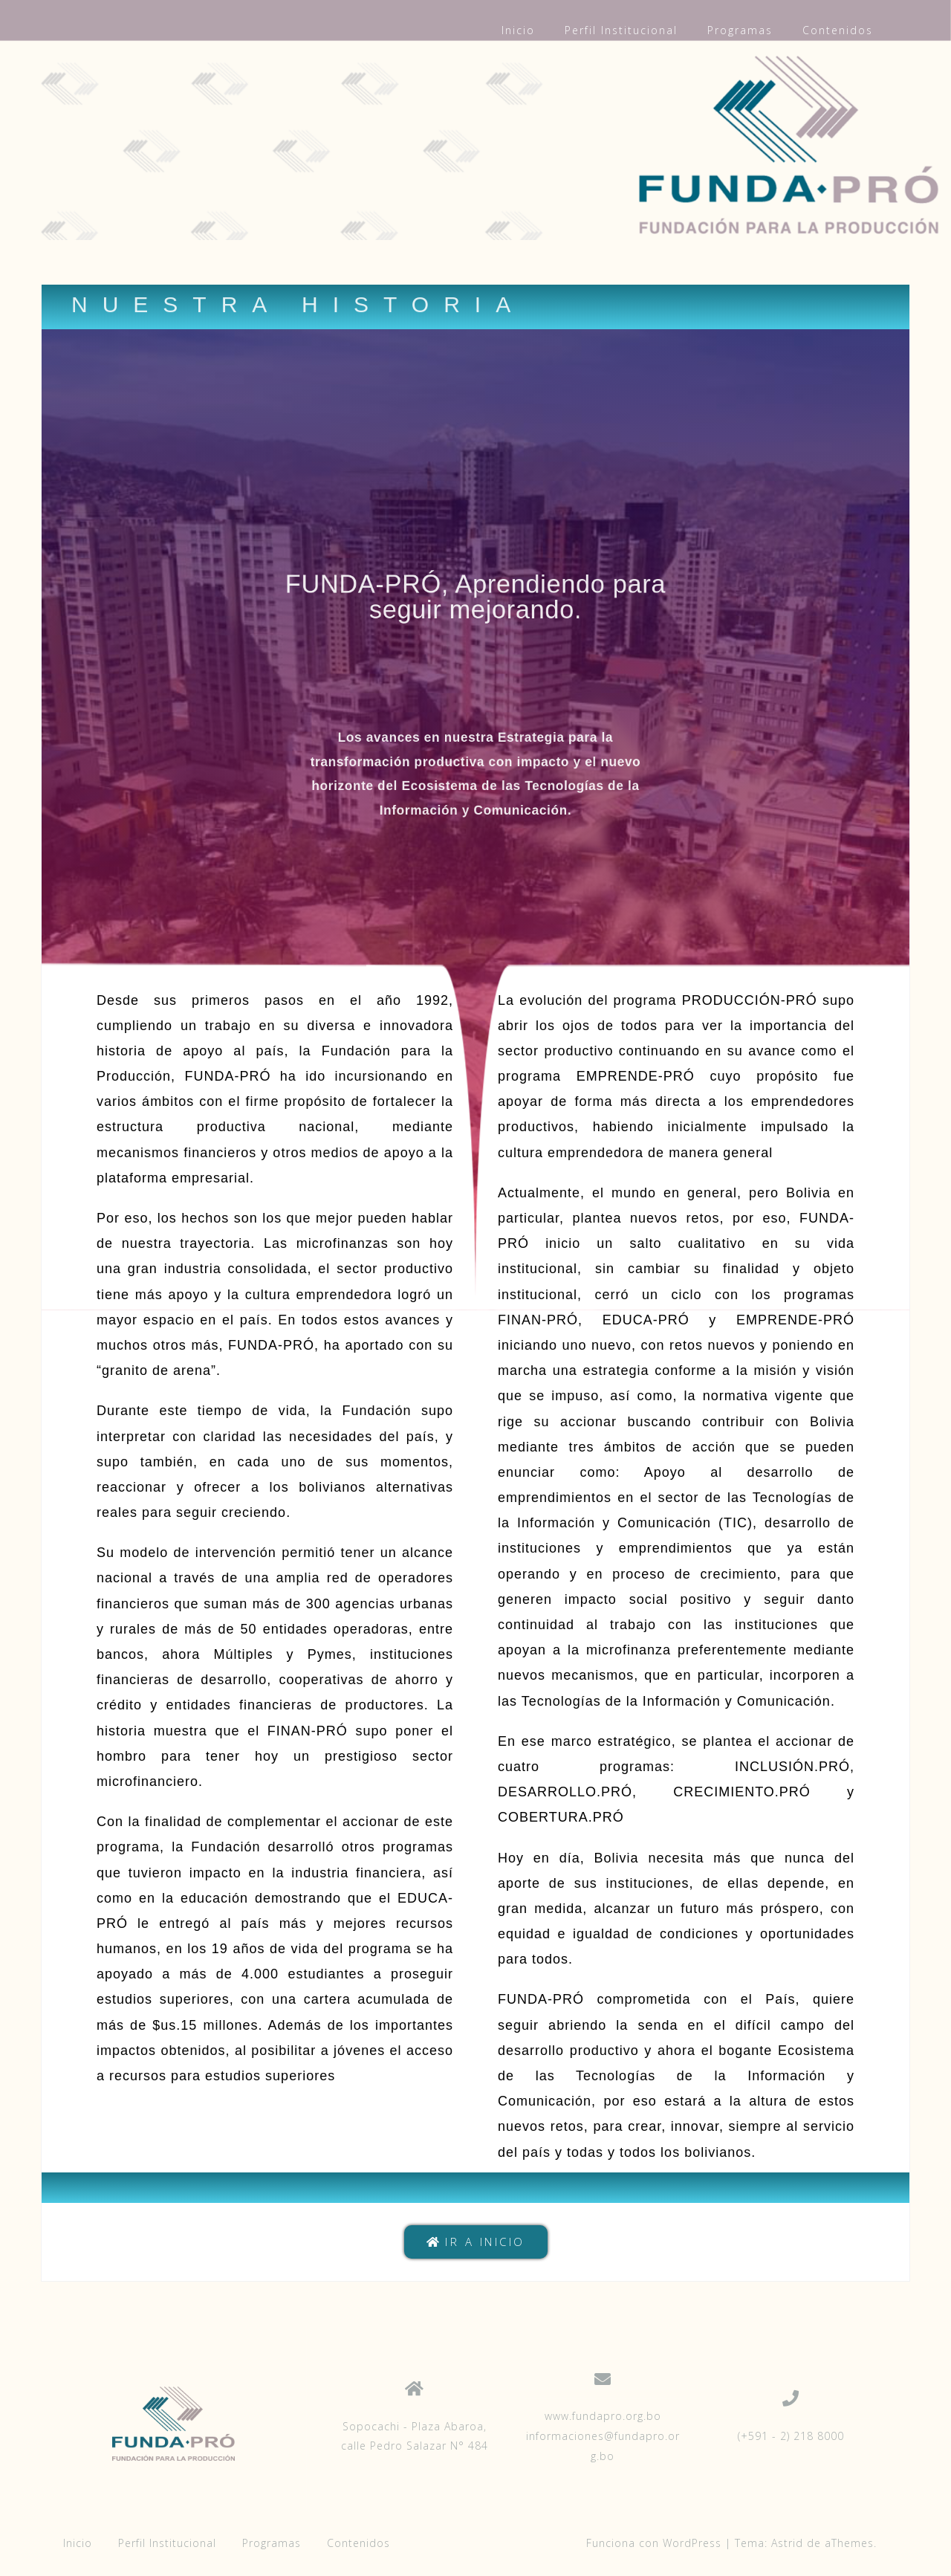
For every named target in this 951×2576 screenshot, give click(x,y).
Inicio (518, 30)
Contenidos (837, 30)
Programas (740, 30)
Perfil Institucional (621, 30)
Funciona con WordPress (653, 2543)
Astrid (787, 2543)
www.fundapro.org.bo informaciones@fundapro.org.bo (603, 2435)
